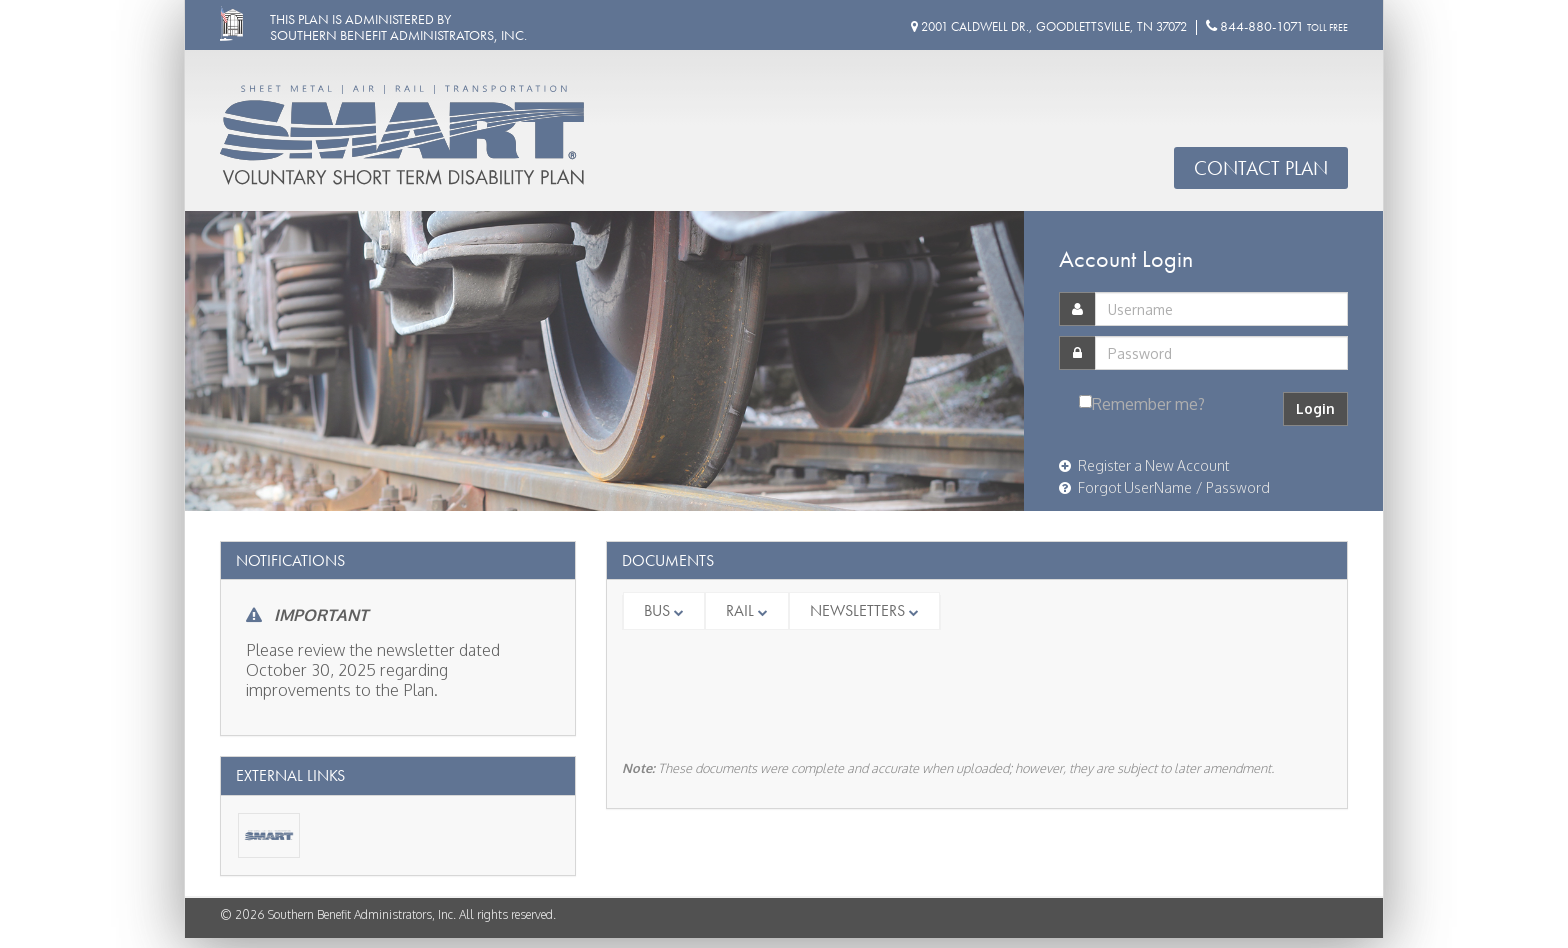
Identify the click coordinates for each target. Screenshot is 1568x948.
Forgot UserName (1125, 487)
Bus (664, 610)
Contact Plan (1261, 168)
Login (1315, 408)
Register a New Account (1144, 465)
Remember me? (1148, 404)
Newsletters (864, 610)
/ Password (1233, 487)
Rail (747, 610)
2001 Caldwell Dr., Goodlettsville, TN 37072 (1049, 26)
